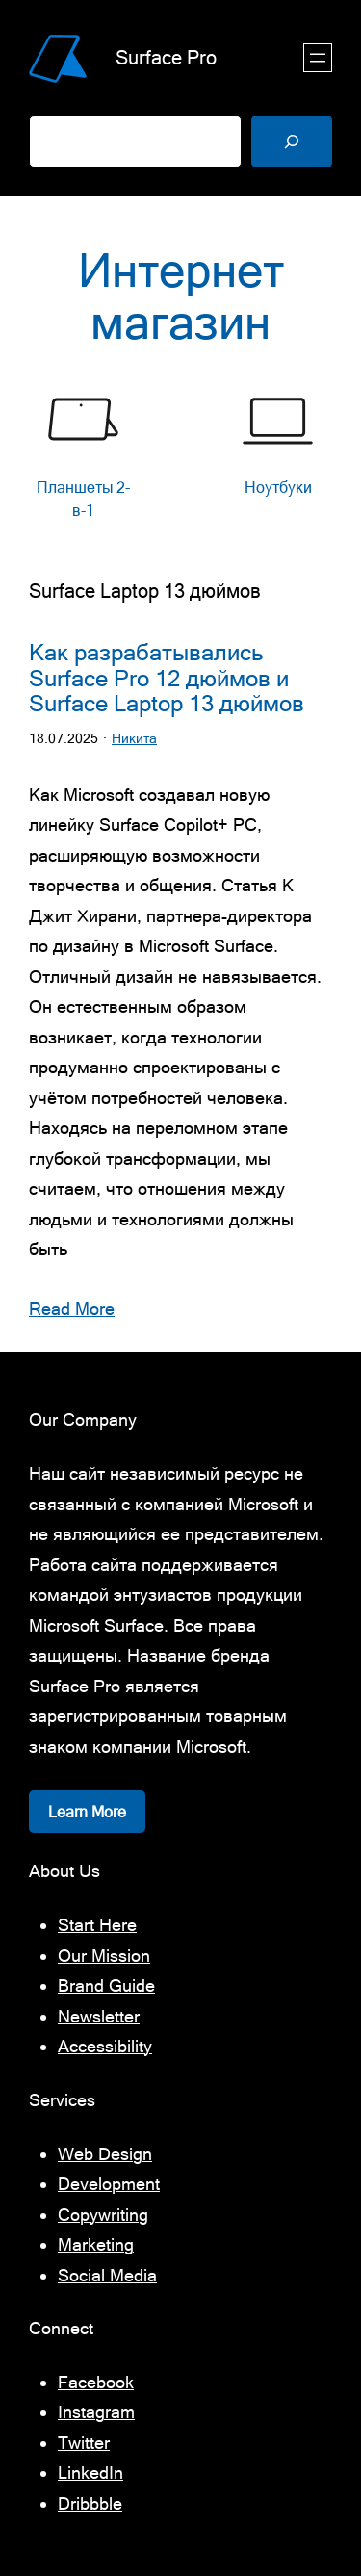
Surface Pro (166, 57)
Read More (72, 1309)
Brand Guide (106, 1985)
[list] (180, 456)
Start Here (97, 1925)
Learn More (87, 1811)
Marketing (96, 2244)
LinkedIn (90, 2472)
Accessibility (105, 2046)
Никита (134, 738)
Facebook (96, 2382)
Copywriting (103, 2214)
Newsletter (99, 2016)
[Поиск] (291, 141)
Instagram (96, 2412)
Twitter (84, 2443)
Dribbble (90, 2503)
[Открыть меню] (317, 57)
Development (109, 2184)
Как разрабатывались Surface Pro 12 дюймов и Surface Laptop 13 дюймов (166, 678)
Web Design (105, 2154)
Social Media (107, 2275)
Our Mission (104, 1955)
